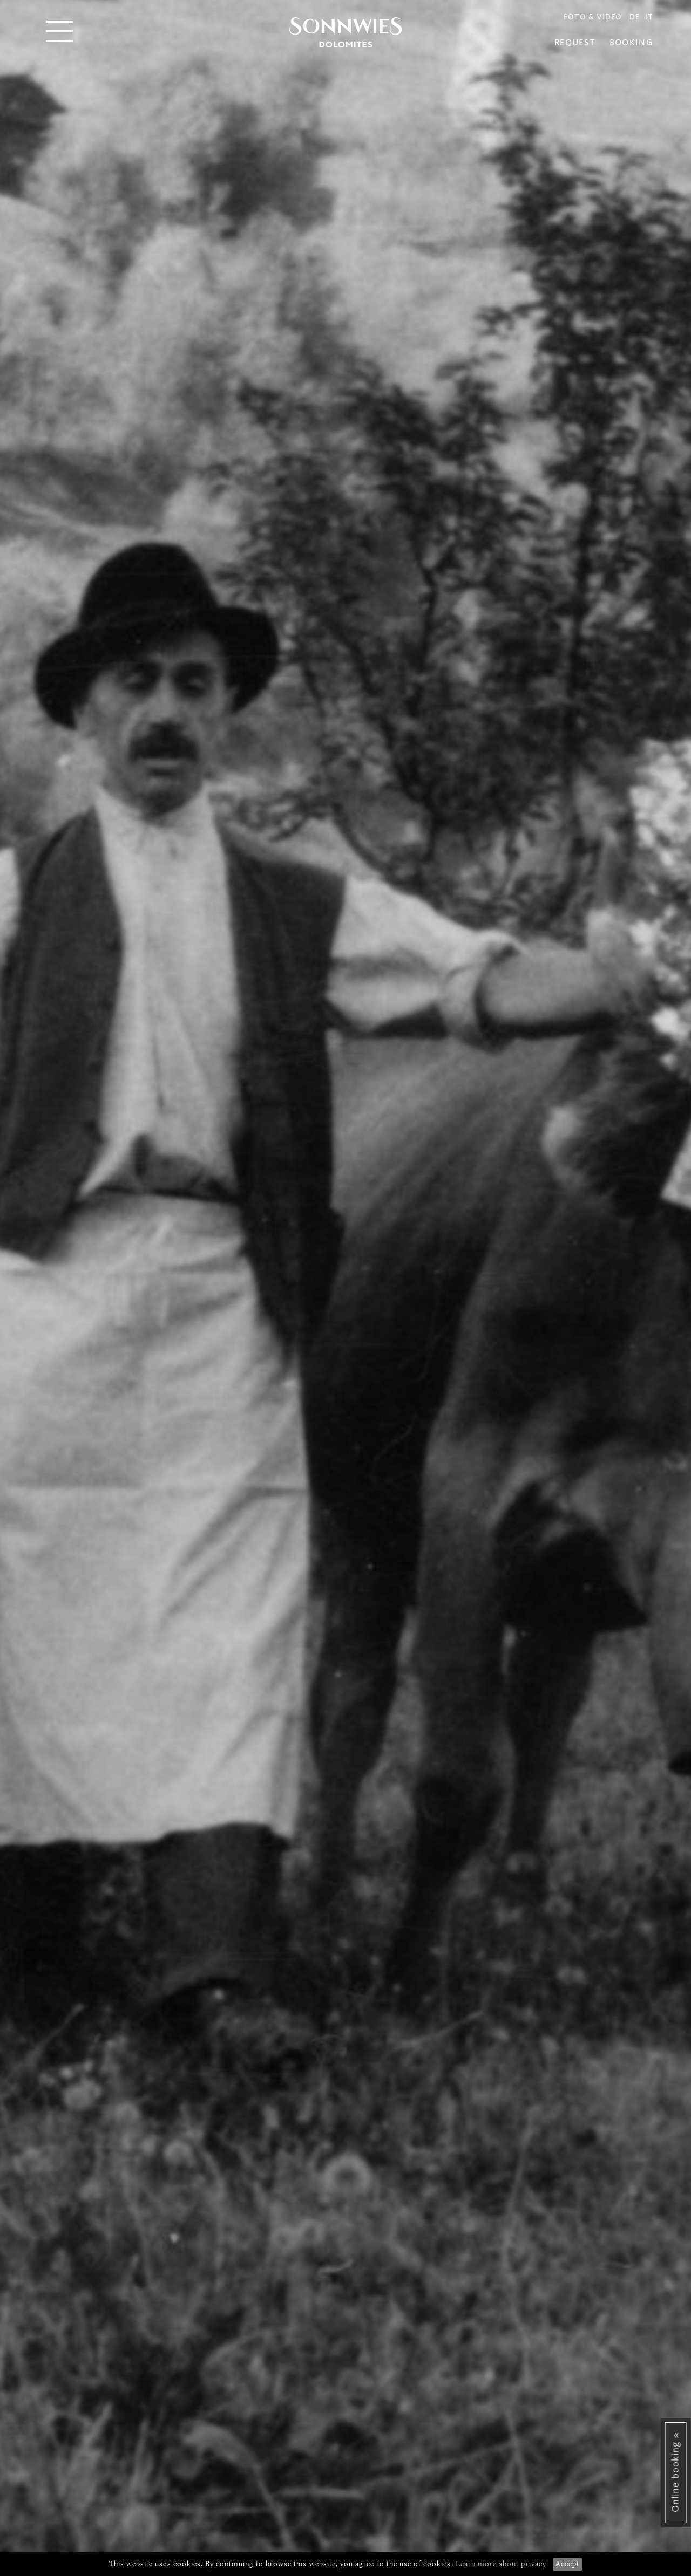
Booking (631, 42)
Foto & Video (593, 17)
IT (649, 17)
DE (634, 17)
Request (574, 42)
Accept (567, 2563)
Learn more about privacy (501, 2563)
